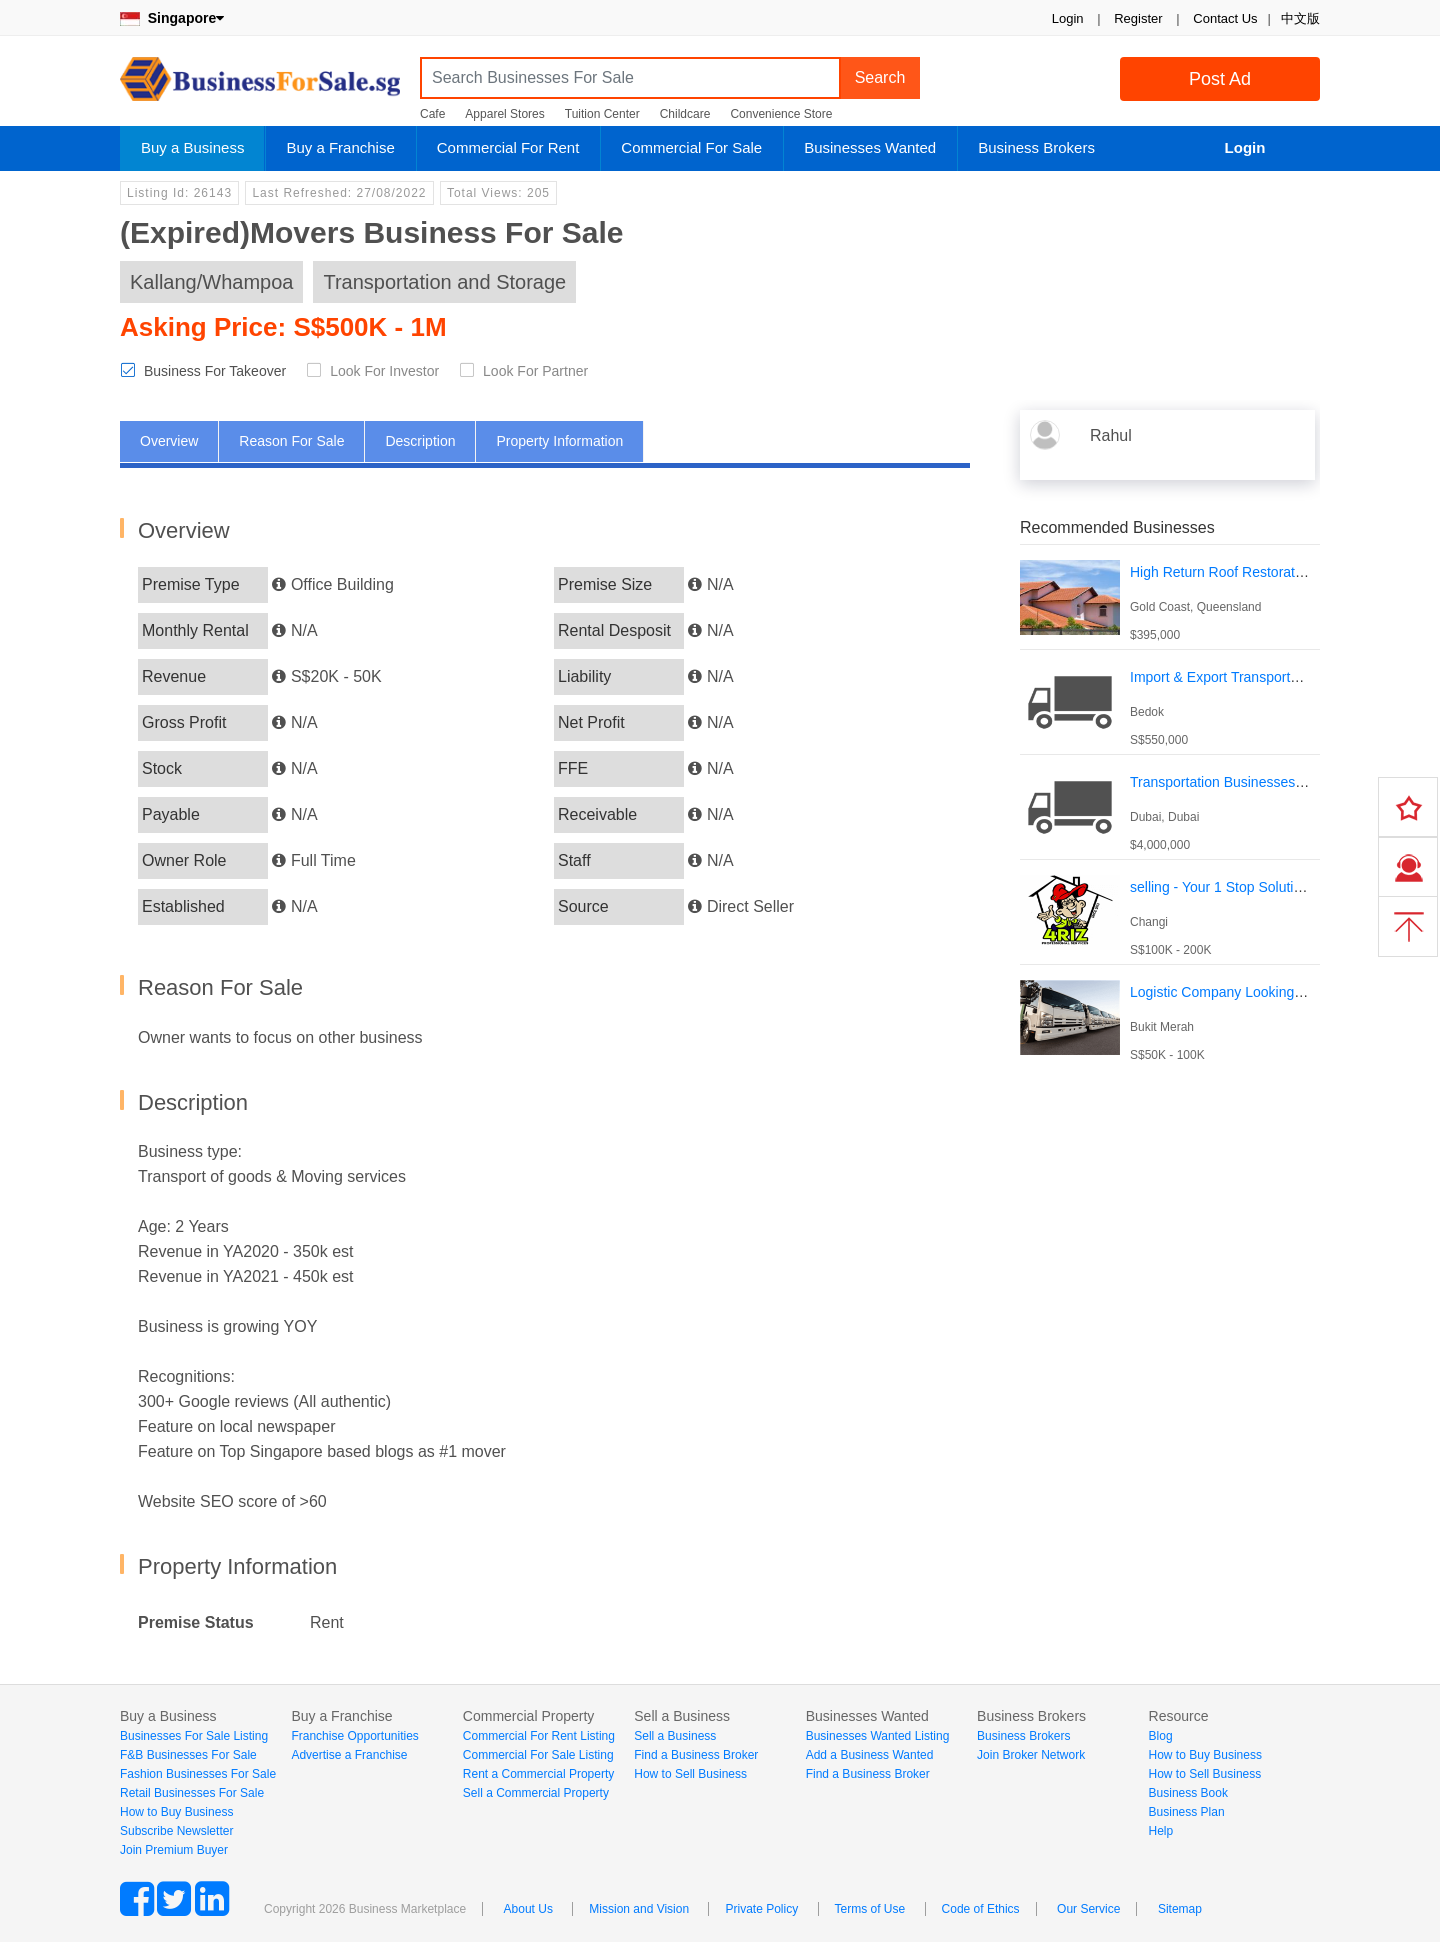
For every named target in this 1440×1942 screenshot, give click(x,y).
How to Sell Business (690, 1774)
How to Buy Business (176, 1812)
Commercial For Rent (508, 147)
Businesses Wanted (870, 147)
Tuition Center (602, 114)
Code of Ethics (981, 1909)
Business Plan (1187, 1812)
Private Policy (761, 1909)
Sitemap (1180, 1909)
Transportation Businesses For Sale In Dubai (1269, 782)
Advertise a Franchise (349, 1755)
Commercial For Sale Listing (538, 1755)
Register (1138, 18)
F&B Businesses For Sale (188, 1755)
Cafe (432, 114)
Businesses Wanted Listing (878, 1736)
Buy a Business (192, 147)
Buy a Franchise (340, 147)
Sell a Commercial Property (536, 1793)
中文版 (1300, 18)
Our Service (1088, 1909)
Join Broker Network (1031, 1755)
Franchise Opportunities (354, 1736)
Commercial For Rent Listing (539, 1736)
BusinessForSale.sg (260, 85)
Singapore (172, 18)
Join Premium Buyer (174, 1850)
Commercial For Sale (691, 147)
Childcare (685, 114)
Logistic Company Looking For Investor (1251, 992)
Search (880, 77)
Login (1068, 18)
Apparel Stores (504, 114)
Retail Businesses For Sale (192, 1793)
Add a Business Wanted (870, 1755)
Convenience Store (781, 114)
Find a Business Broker (696, 1755)
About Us (528, 1909)
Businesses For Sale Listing (194, 1736)
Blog (1161, 1736)
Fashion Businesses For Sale (198, 1774)
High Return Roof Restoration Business (1252, 572)
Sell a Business (675, 1736)
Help (1161, 1831)
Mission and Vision (639, 1909)
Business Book (1188, 1793)
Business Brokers (1036, 147)
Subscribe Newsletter (176, 1831)
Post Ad (1220, 79)
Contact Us (1225, 18)
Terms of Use (870, 1909)
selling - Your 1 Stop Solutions (1223, 887)
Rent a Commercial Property (538, 1774)
